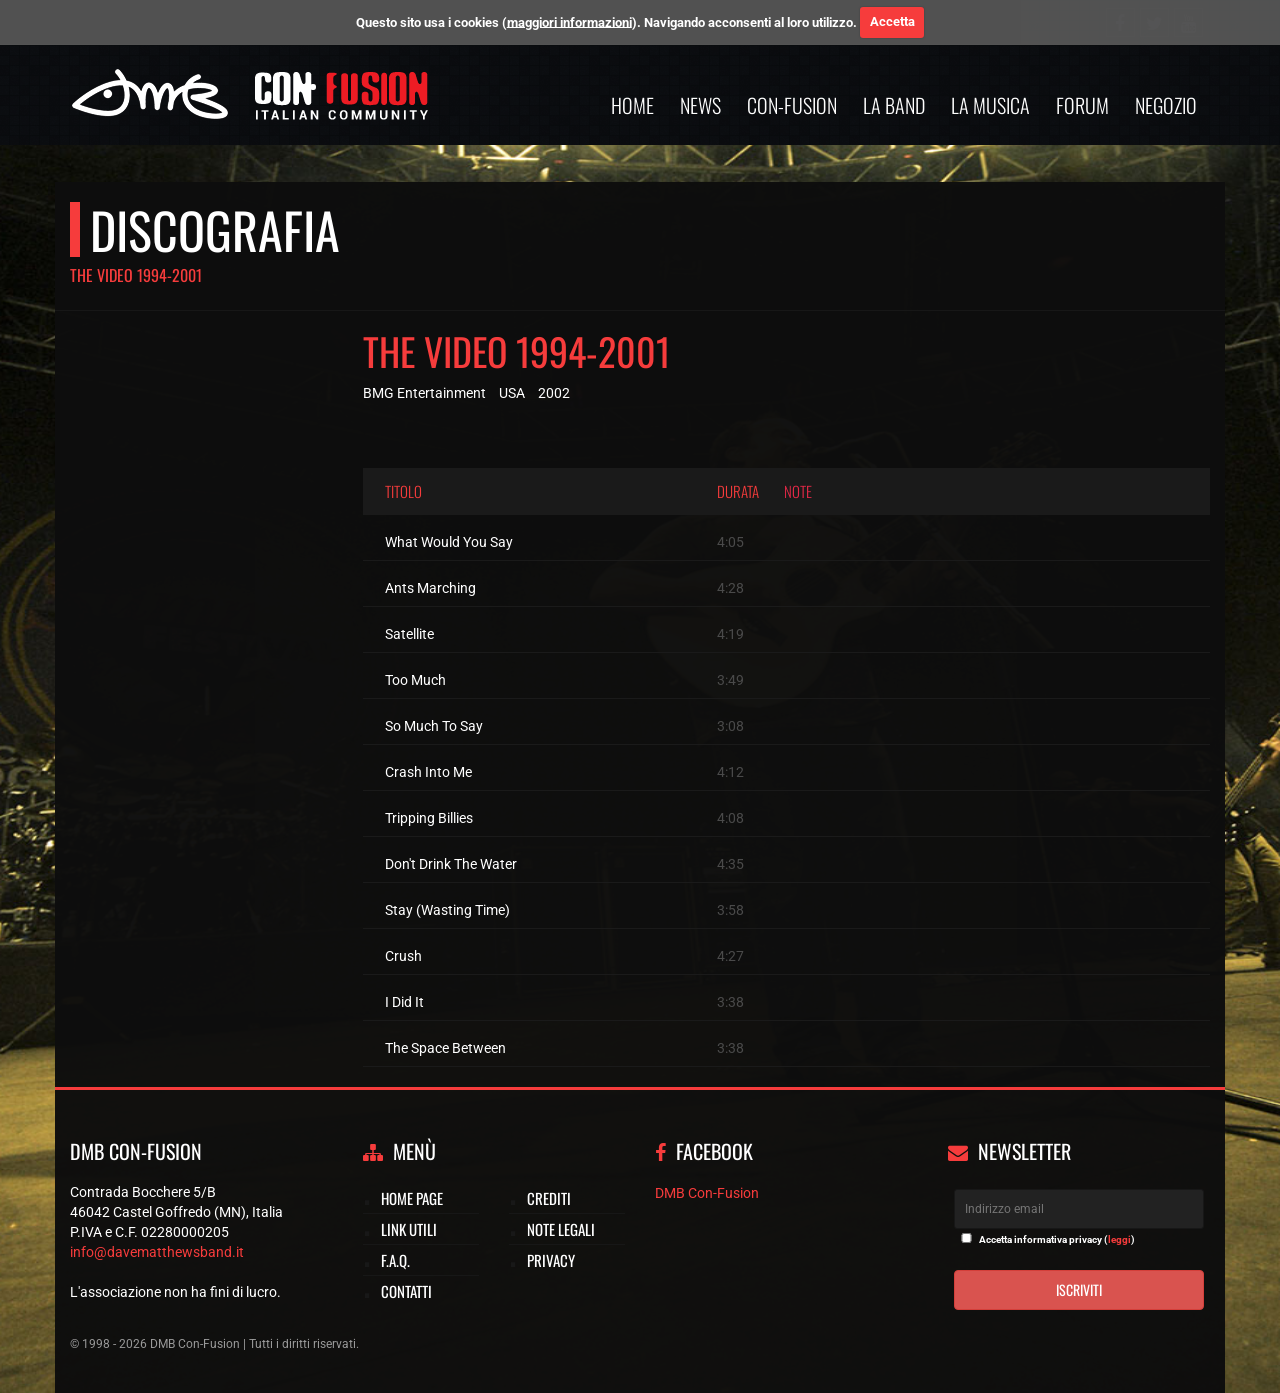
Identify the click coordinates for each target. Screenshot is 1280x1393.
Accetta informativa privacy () (1057, 1239)
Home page (412, 1198)
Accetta (892, 21)
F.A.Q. (395, 1260)
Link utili (409, 1229)
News (700, 105)
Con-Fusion (792, 105)
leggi (1119, 1239)
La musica (990, 105)
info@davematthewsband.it (157, 1252)
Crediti (549, 1198)
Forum (1082, 105)
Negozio (1166, 105)
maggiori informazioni (569, 21)
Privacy (551, 1260)
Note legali (561, 1229)
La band (894, 105)
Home (632, 105)
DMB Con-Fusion (707, 1193)
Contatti (406, 1291)
